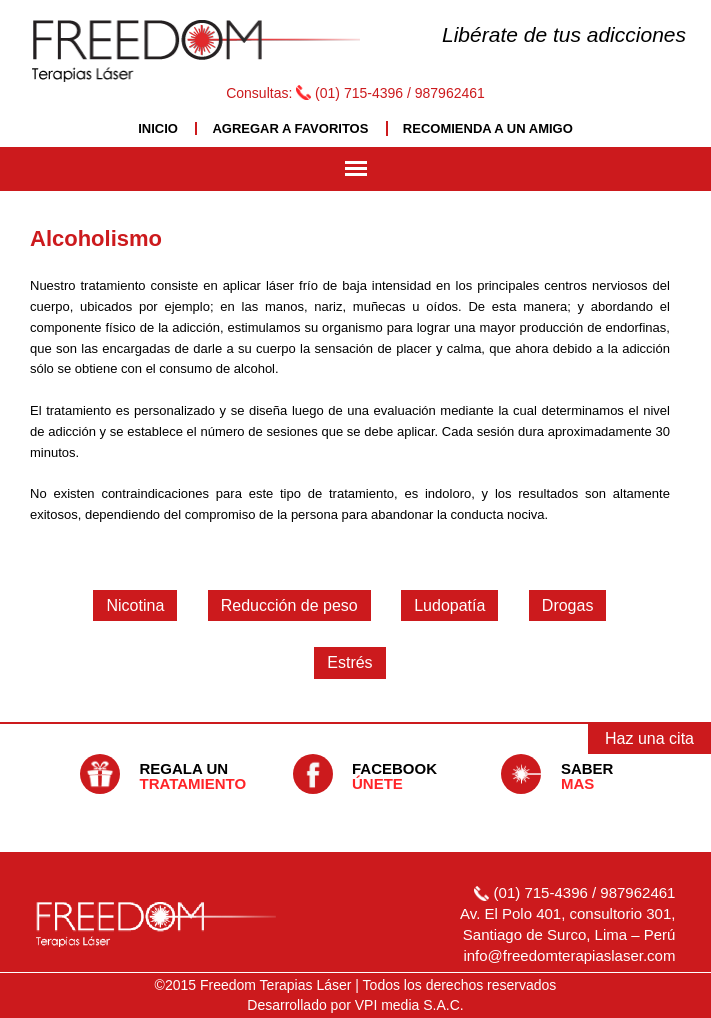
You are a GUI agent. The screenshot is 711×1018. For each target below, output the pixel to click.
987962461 (450, 93)
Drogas (568, 605)
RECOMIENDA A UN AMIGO (488, 128)
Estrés (349, 662)
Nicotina (135, 605)
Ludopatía (449, 605)
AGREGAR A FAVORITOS (290, 128)
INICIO (158, 128)
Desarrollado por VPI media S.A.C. (355, 1005)
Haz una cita (649, 738)
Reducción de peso (289, 605)
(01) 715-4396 (359, 93)
